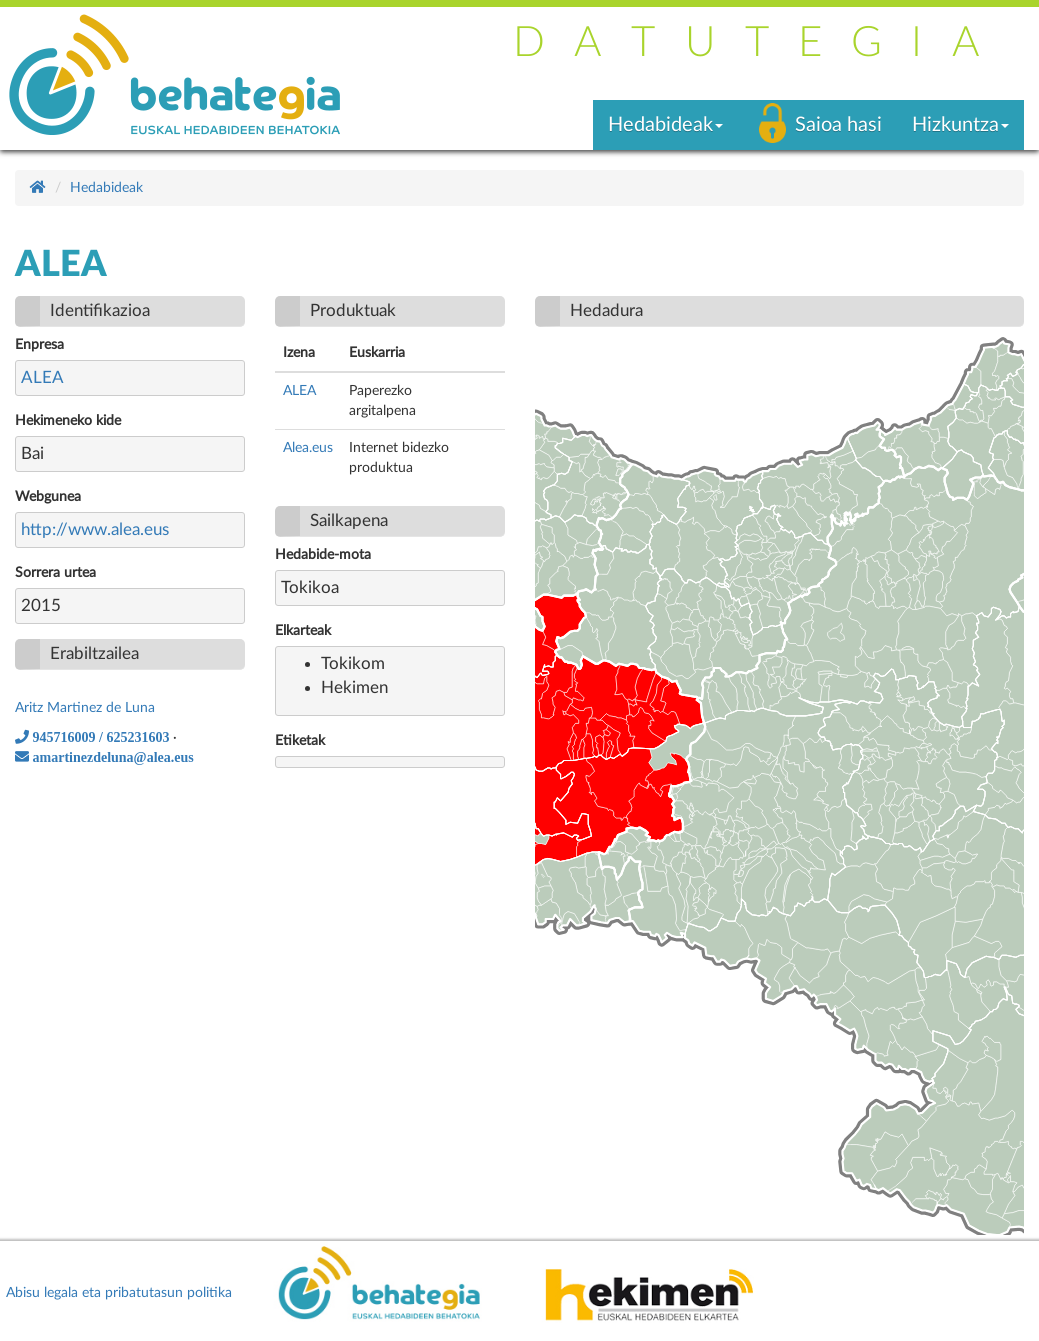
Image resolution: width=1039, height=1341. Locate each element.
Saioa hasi (838, 125)
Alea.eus (308, 448)
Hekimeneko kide (68, 421)
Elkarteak (303, 631)
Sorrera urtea (55, 573)
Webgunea (48, 497)
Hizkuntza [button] (960, 125)
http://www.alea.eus (95, 529)
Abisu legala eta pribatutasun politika (119, 1293)
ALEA (42, 377)
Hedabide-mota (323, 555)
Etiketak (300, 741)
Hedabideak (106, 188)
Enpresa (39, 345)
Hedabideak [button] (665, 125)
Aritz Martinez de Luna (85, 708)
